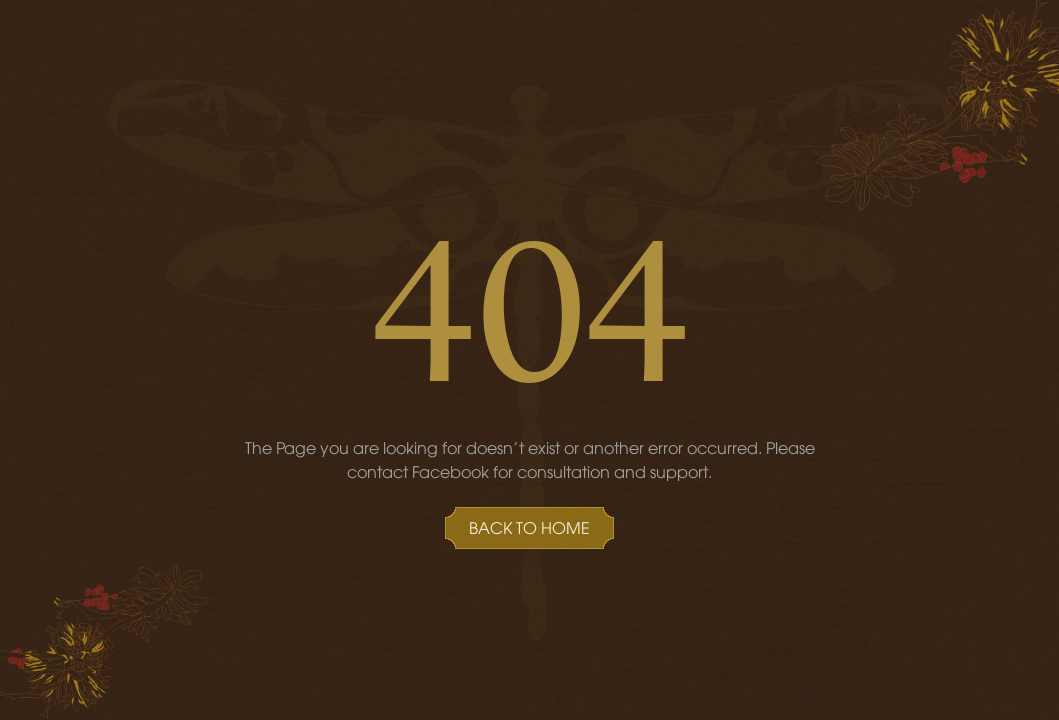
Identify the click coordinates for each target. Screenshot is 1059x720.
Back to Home (529, 527)
